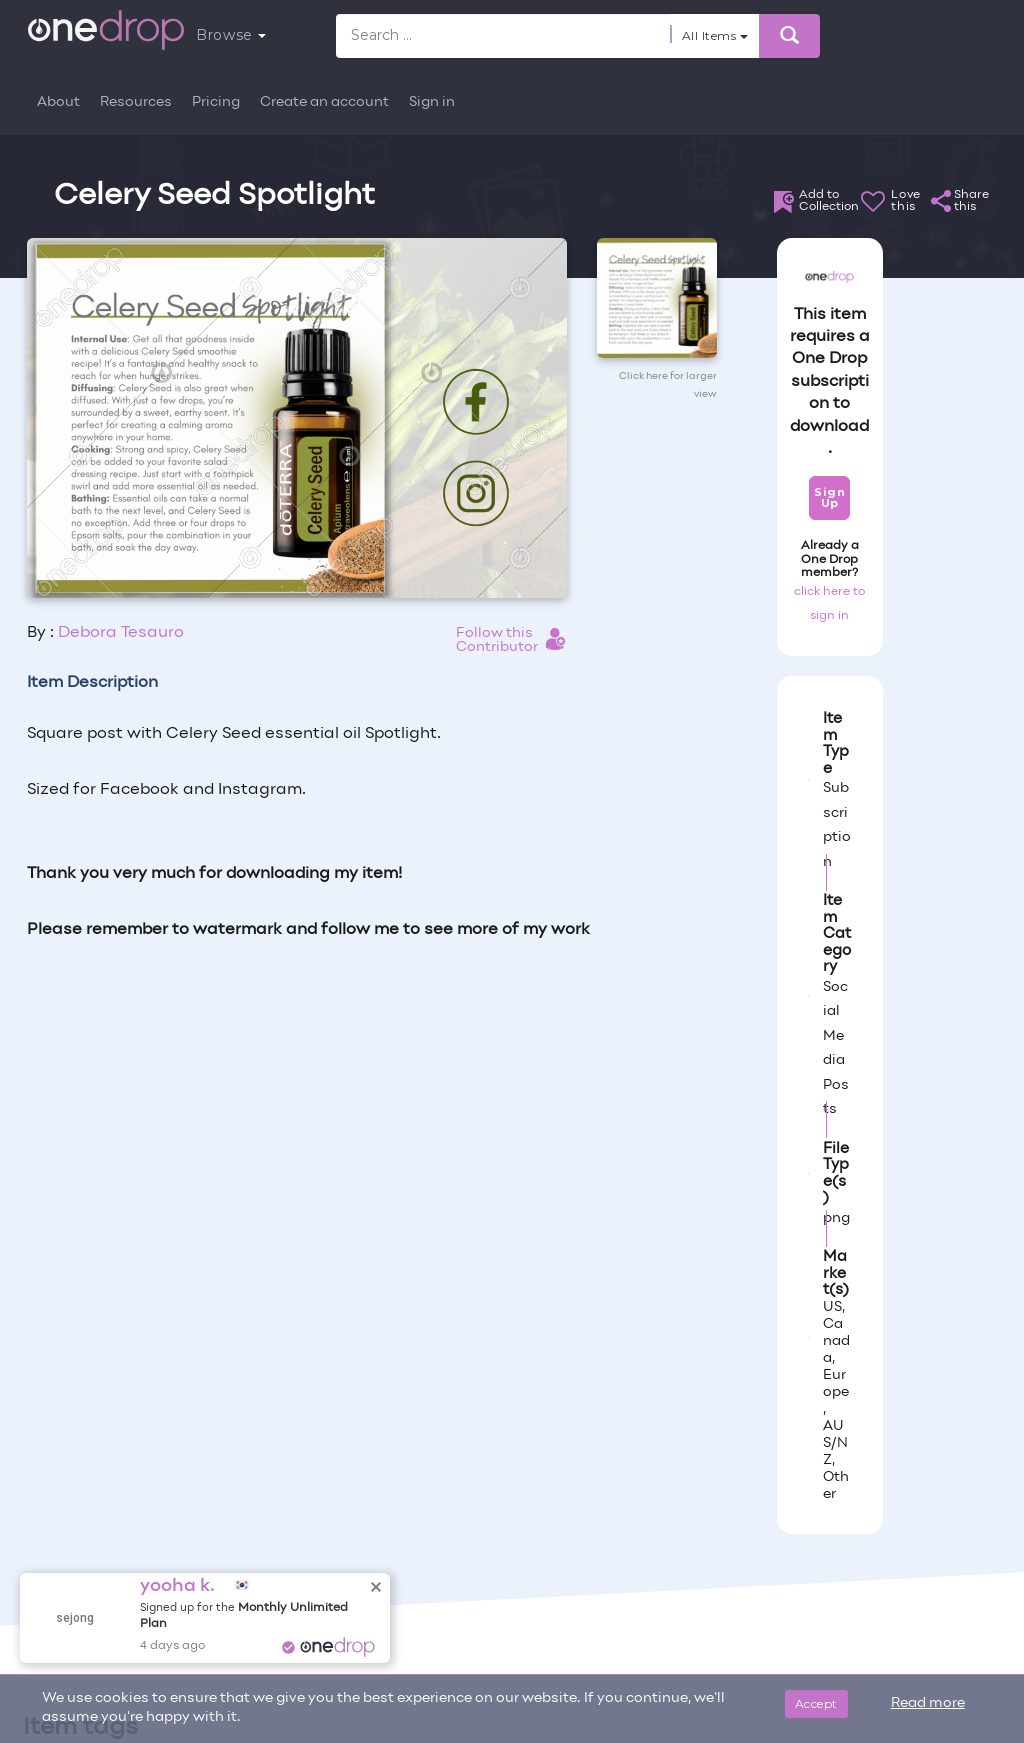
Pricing (216, 102)
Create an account (324, 102)
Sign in (432, 102)
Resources (136, 102)
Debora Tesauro (121, 633)
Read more (928, 1703)
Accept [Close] (816, 1703)
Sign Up (829, 497)
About (58, 102)
